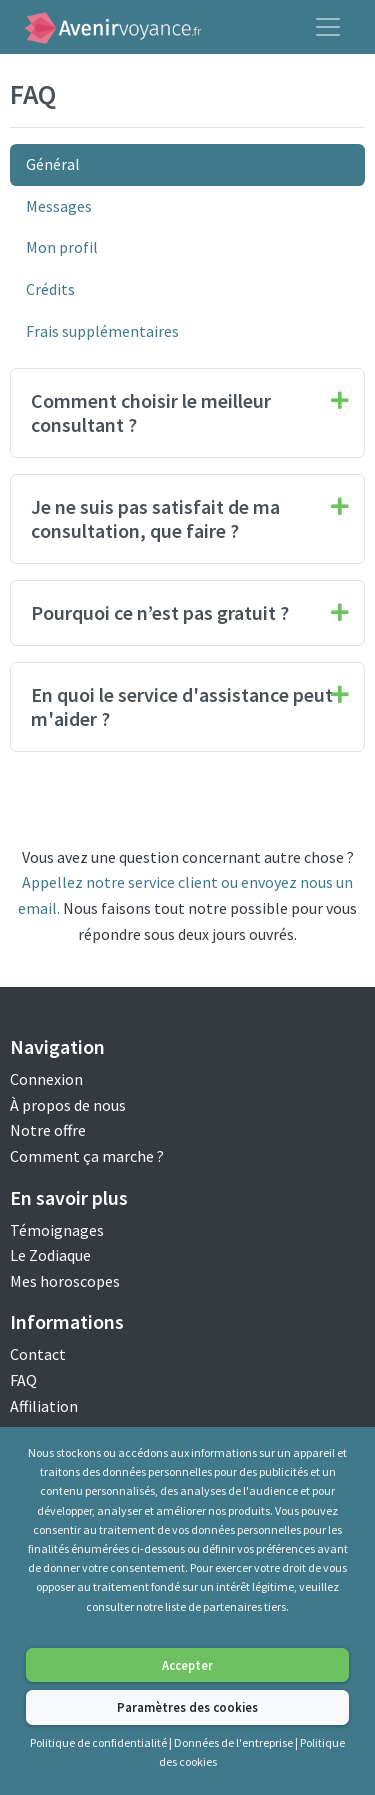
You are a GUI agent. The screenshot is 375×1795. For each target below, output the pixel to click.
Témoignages (57, 1230)
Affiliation (44, 1406)
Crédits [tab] (50, 289)
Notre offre (48, 1130)
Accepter (187, 1665)
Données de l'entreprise (233, 1742)
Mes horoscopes (65, 1281)
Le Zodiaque (50, 1255)
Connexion (46, 1079)
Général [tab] (53, 164)
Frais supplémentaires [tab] (102, 331)
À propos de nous (68, 1105)
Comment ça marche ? (87, 1156)
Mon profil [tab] (62, 247)
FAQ (23, 1380)
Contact (38, 1354)
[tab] (187, 413)
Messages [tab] (59, 206)
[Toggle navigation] (328, 27)
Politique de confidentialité (98, 1742)
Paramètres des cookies (187, 1707)
